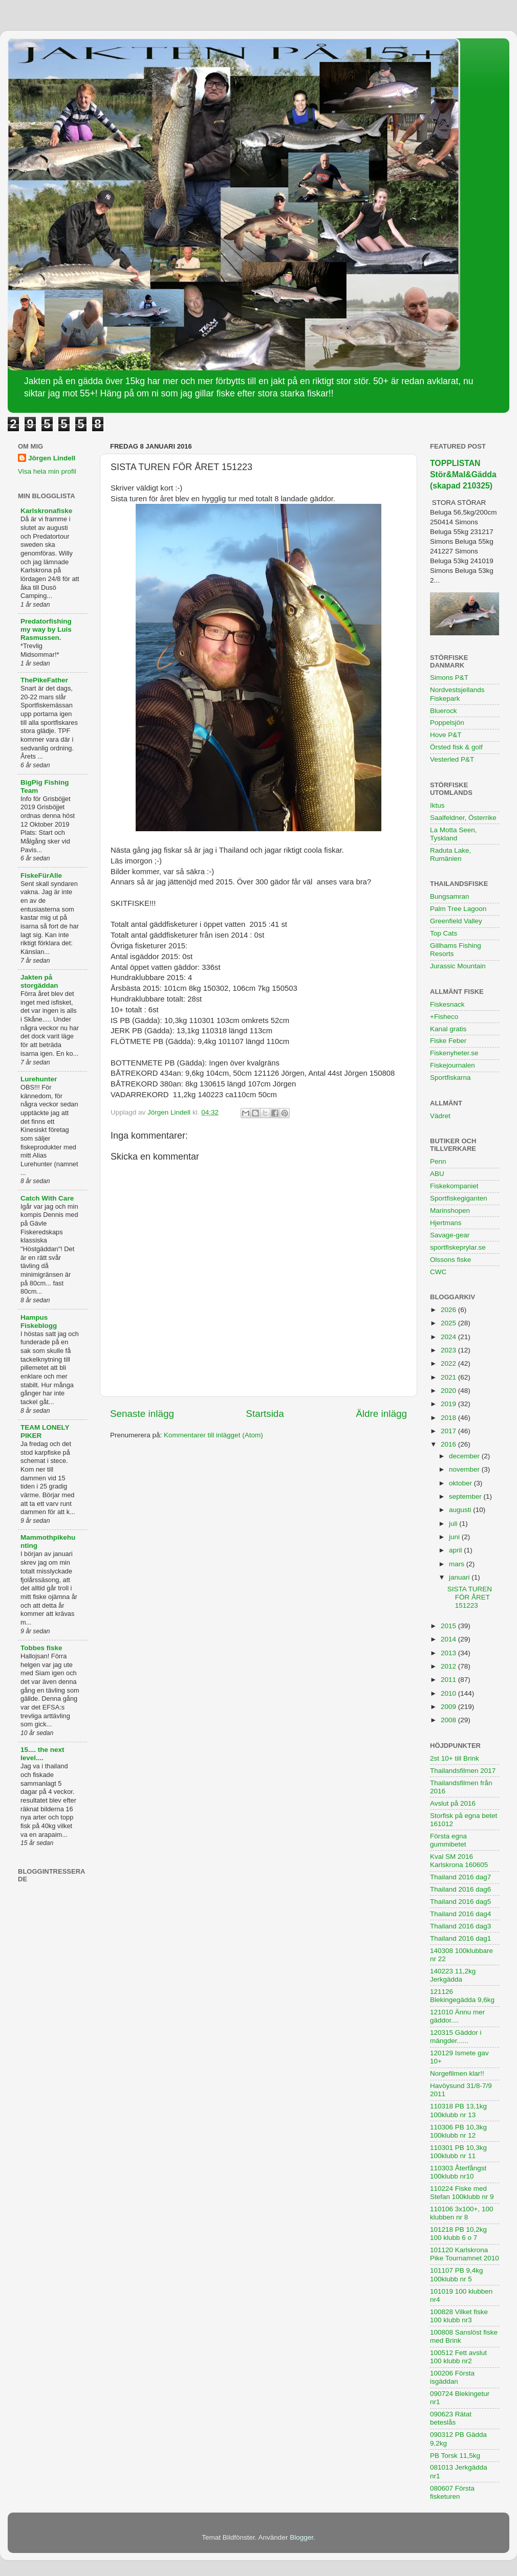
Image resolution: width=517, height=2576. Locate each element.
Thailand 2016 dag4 (460, 1914)
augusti (461, 1510)
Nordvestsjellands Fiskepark (457, 694)
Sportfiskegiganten (458, 1198)
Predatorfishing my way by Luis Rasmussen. (46, 629)
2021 (449, 1377)
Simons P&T (449, 677)
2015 (449, 1626)
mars (457, 1564)
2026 (449, 1310)
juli (454, 1523)
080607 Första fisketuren (452, 2492)
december (465, 1456)
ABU (437, 1174)
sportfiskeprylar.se (458, 1247)
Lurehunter (38, 1079)
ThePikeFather (44, 680)
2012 (449, 1666)
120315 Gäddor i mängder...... (456, 2037)
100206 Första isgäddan (452, 2377)
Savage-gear (449, 1235)
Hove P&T (446, 735)
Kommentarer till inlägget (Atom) (213, 1435)
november (465, 1469)
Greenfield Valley (456, 921)
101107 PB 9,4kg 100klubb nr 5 (456, 2274)
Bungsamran (449, 896)
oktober (461, 1483)
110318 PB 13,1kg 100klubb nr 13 (458, 2110)
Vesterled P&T (452, 759)
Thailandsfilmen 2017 (463, 1770)
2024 (449, 1337)
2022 (449, 1363)
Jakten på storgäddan (39, 981)
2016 (449, 1444)
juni (455, 1537)
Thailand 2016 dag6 (460, 1889)
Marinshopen (450, 1210)
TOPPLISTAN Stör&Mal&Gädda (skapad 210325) (463, 474)
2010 (449, 1693)
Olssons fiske (450, 1259)
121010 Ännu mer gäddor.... (457, 2016)
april (456, 1550)
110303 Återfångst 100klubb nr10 (458, 2172)
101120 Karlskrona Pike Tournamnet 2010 (464, 2254)
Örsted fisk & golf (456, 747)
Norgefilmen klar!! (457, 2073)
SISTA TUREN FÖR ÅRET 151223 (469, 1597)
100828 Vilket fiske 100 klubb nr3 (459, 2316)
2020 (449, 1390)
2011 (449, 1679)
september (466, 1496)
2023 (449, 1350)
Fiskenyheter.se (454, 1053)
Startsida (265, 1413)
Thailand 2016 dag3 (460, 1926)
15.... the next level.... (42, 1754)
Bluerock (443, 711)
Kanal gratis (448, 1029)
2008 (449, 1720)
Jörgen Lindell (51, 458)
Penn (438, 1161)
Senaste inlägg (142, 1413)
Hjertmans (446, 1223)
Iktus (437, 805)
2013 (449, 1653)
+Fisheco (444, 1016)
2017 (449, 1431)
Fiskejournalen (452, 1065)
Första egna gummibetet (448, 1840)
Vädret (440, 1116)
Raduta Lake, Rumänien (450, 854)
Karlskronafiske (46, 511)
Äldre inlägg (381, 1413)
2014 (449, 1639)
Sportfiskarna (450, 1077)
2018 (449, 1418)
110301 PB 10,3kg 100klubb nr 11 (458, 2152)
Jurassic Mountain (458, 966)
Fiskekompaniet (454, 1186)
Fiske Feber (448, 1041)
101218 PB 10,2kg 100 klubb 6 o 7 (458, 2233)
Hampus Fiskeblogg (38, 1321)
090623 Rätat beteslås (450, 2418)
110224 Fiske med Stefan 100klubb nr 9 (462, 2193)
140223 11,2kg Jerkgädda (453, 1975)
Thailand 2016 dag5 (460, 1901)
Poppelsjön (447, 722)
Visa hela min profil (47, 471)
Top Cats (443, 933)
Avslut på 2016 (453, 1803)
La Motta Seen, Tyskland (453, 834)
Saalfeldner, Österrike (463, 817)
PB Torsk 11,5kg (455, 2455)
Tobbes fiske (41, 1648)
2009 (449, 1707)
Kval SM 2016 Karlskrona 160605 (459, 1861)
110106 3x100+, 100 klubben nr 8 (461, 2213)
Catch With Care (47, 1198)
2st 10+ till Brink (454, 1758)
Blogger (301, 2537)
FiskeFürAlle (41, 875)
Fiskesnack (447, 1004)
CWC (438, 1272)
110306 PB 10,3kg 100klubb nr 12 (458, 2131)
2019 (449, 1404)
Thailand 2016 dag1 (460, 1938)
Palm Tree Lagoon (458, 909)
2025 (449, 1323)
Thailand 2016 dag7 (460, 1877)
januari (460, 1577)
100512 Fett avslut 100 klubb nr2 (458, 2357)
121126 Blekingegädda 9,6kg (462, 1996)
